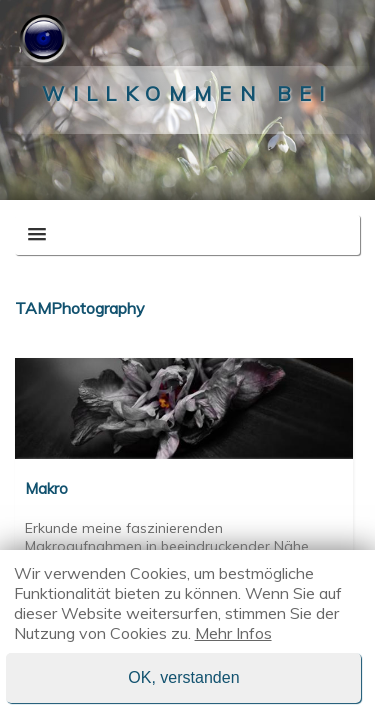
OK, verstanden (183, 677)
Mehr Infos (233, 633)
